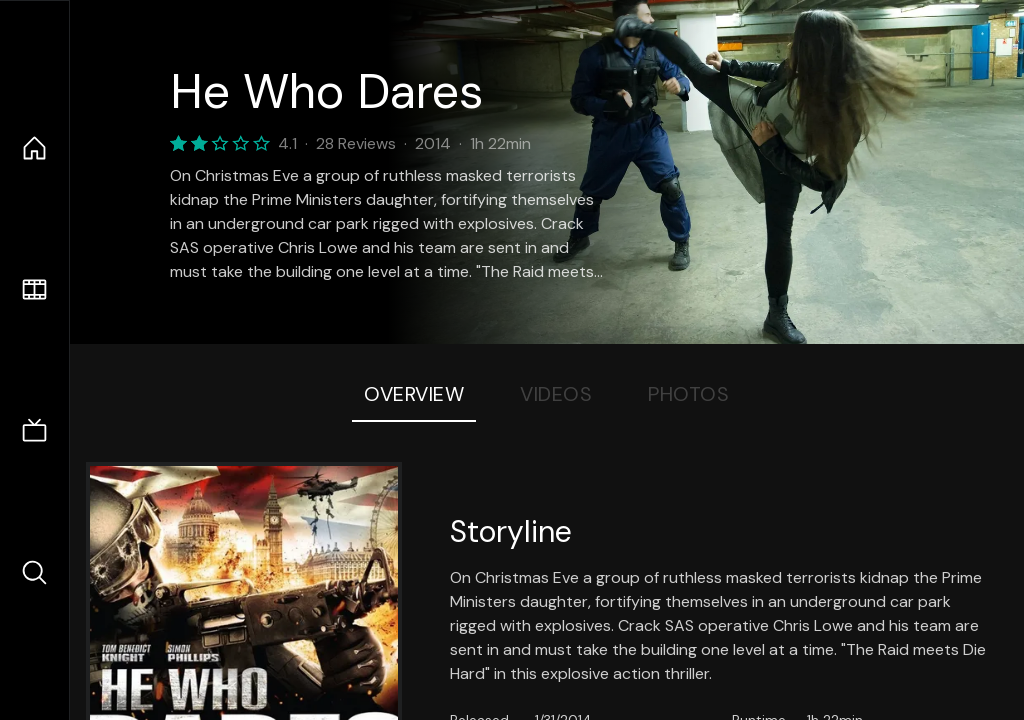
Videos (556, 394)
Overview (414, 394)
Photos (688, 394)
